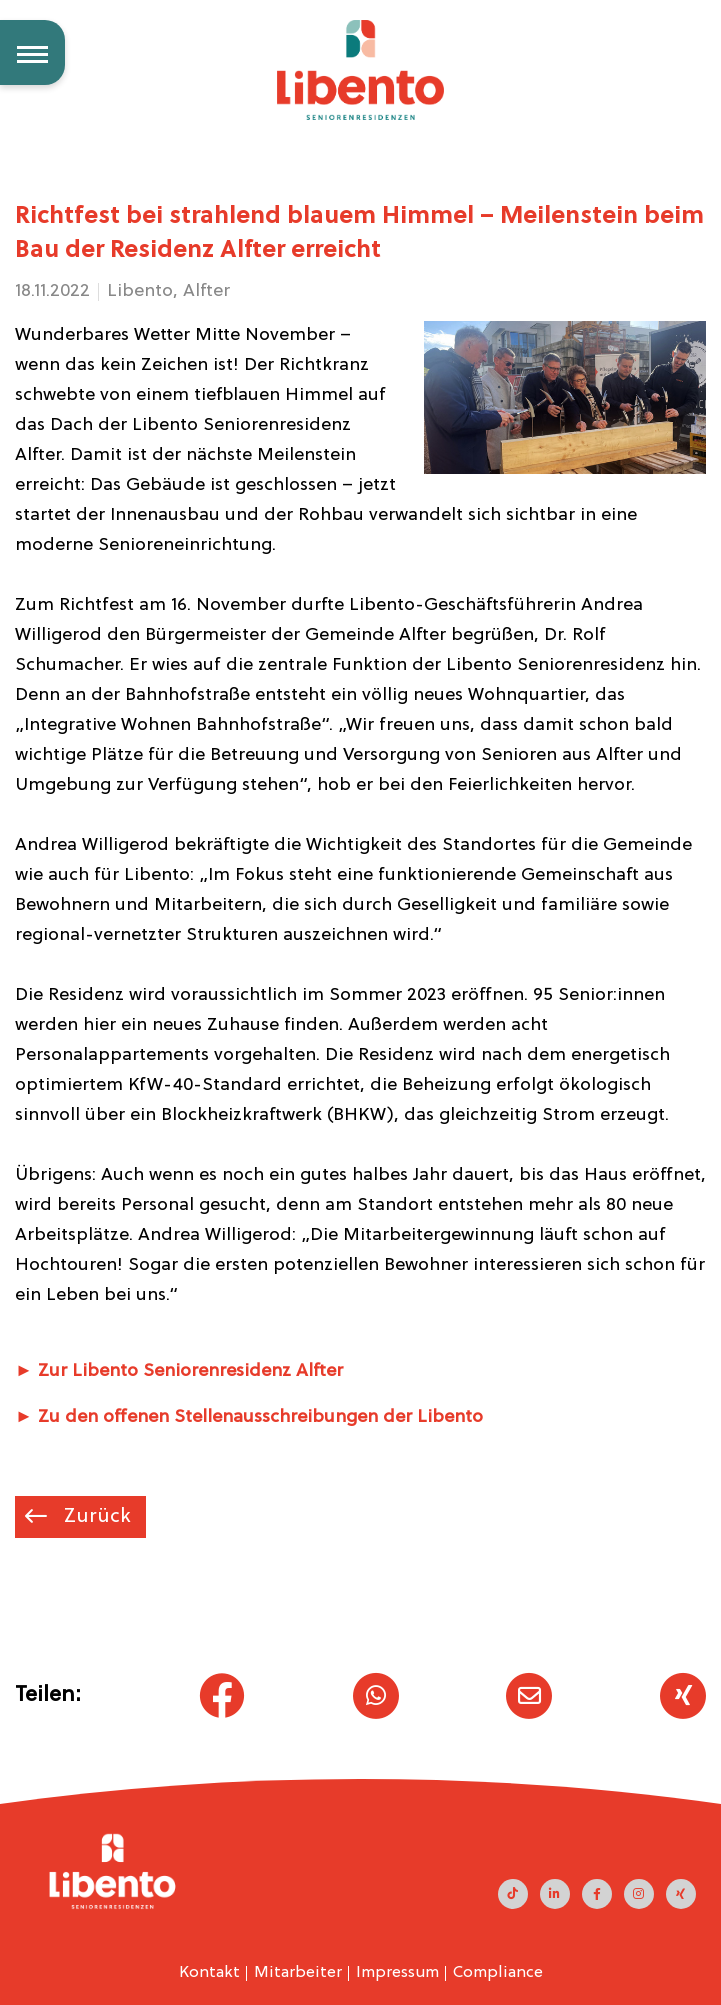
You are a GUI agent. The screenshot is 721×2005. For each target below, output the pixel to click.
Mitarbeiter (298, 1973)
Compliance (498, 1973)
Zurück (95, 1517)
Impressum (397, 1973)
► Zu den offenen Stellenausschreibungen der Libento (249, 1417)
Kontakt (209, 1973)
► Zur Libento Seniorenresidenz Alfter (179, 1371)
